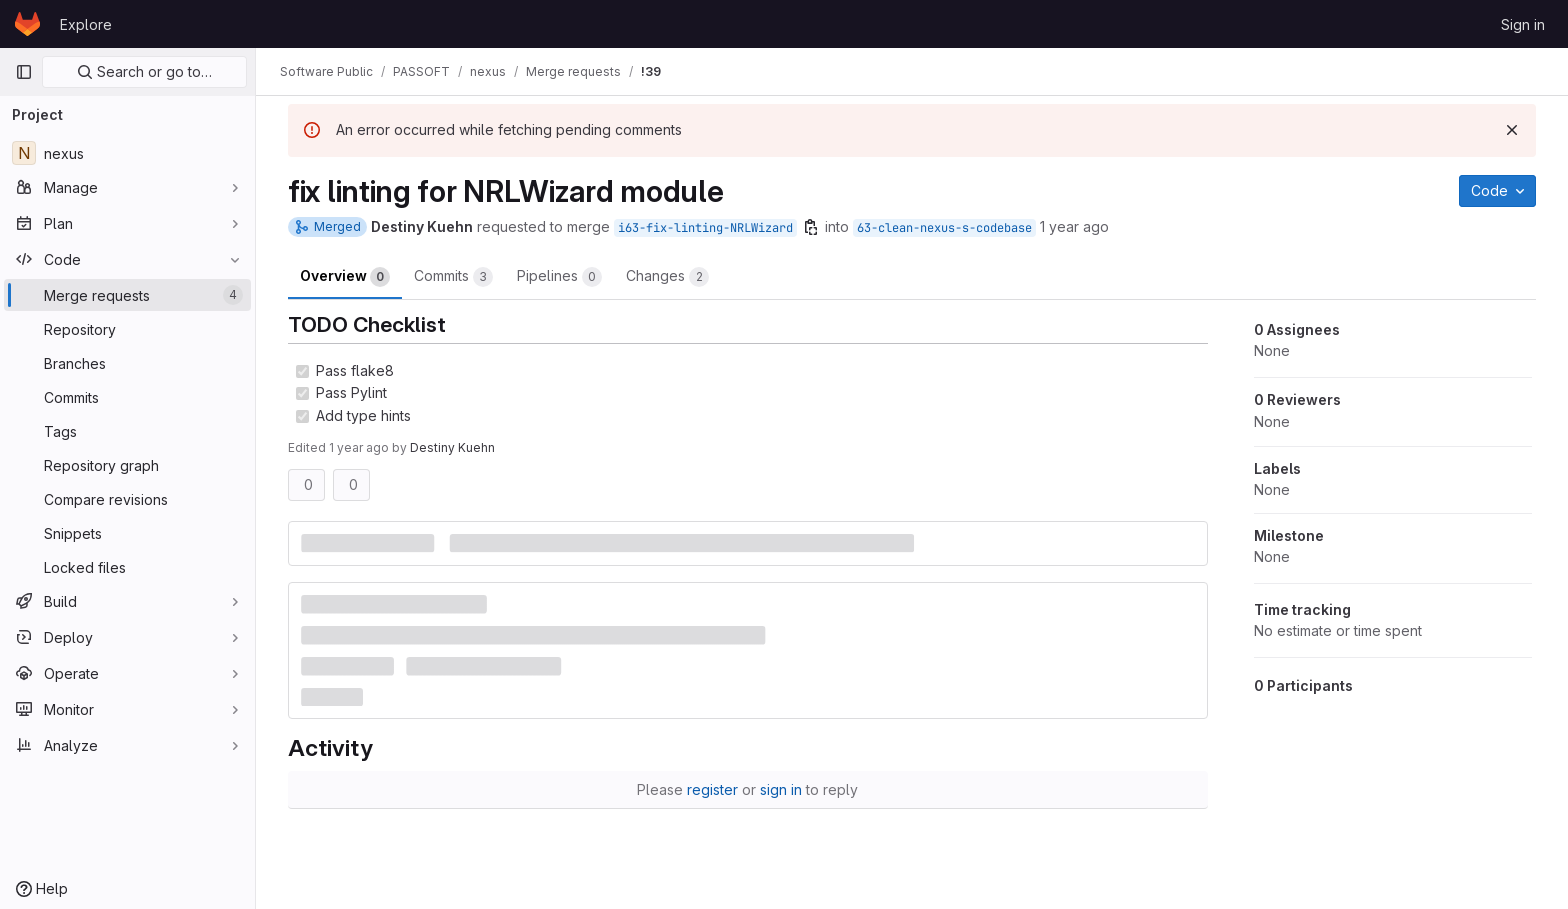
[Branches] (127, 363)
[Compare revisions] (127, 499)
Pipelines (559, 277)
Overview (345, 277)
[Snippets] (127, 533)
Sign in (1523, 24)
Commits (453, 277)
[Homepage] (27, 24)
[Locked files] (127, 567)
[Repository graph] (127, 465)
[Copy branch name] (811, 227)
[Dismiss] (1512, 130)
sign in (781, 789)
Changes (667, 277)
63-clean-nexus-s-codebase (944, 228)
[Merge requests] (127, 295)
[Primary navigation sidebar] (24, 72)
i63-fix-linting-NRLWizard (705, 228)
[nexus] (127, 153)
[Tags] (127, 431)
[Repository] (127, 329)
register (712, 789)
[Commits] (127, 397)
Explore (86, 24)
